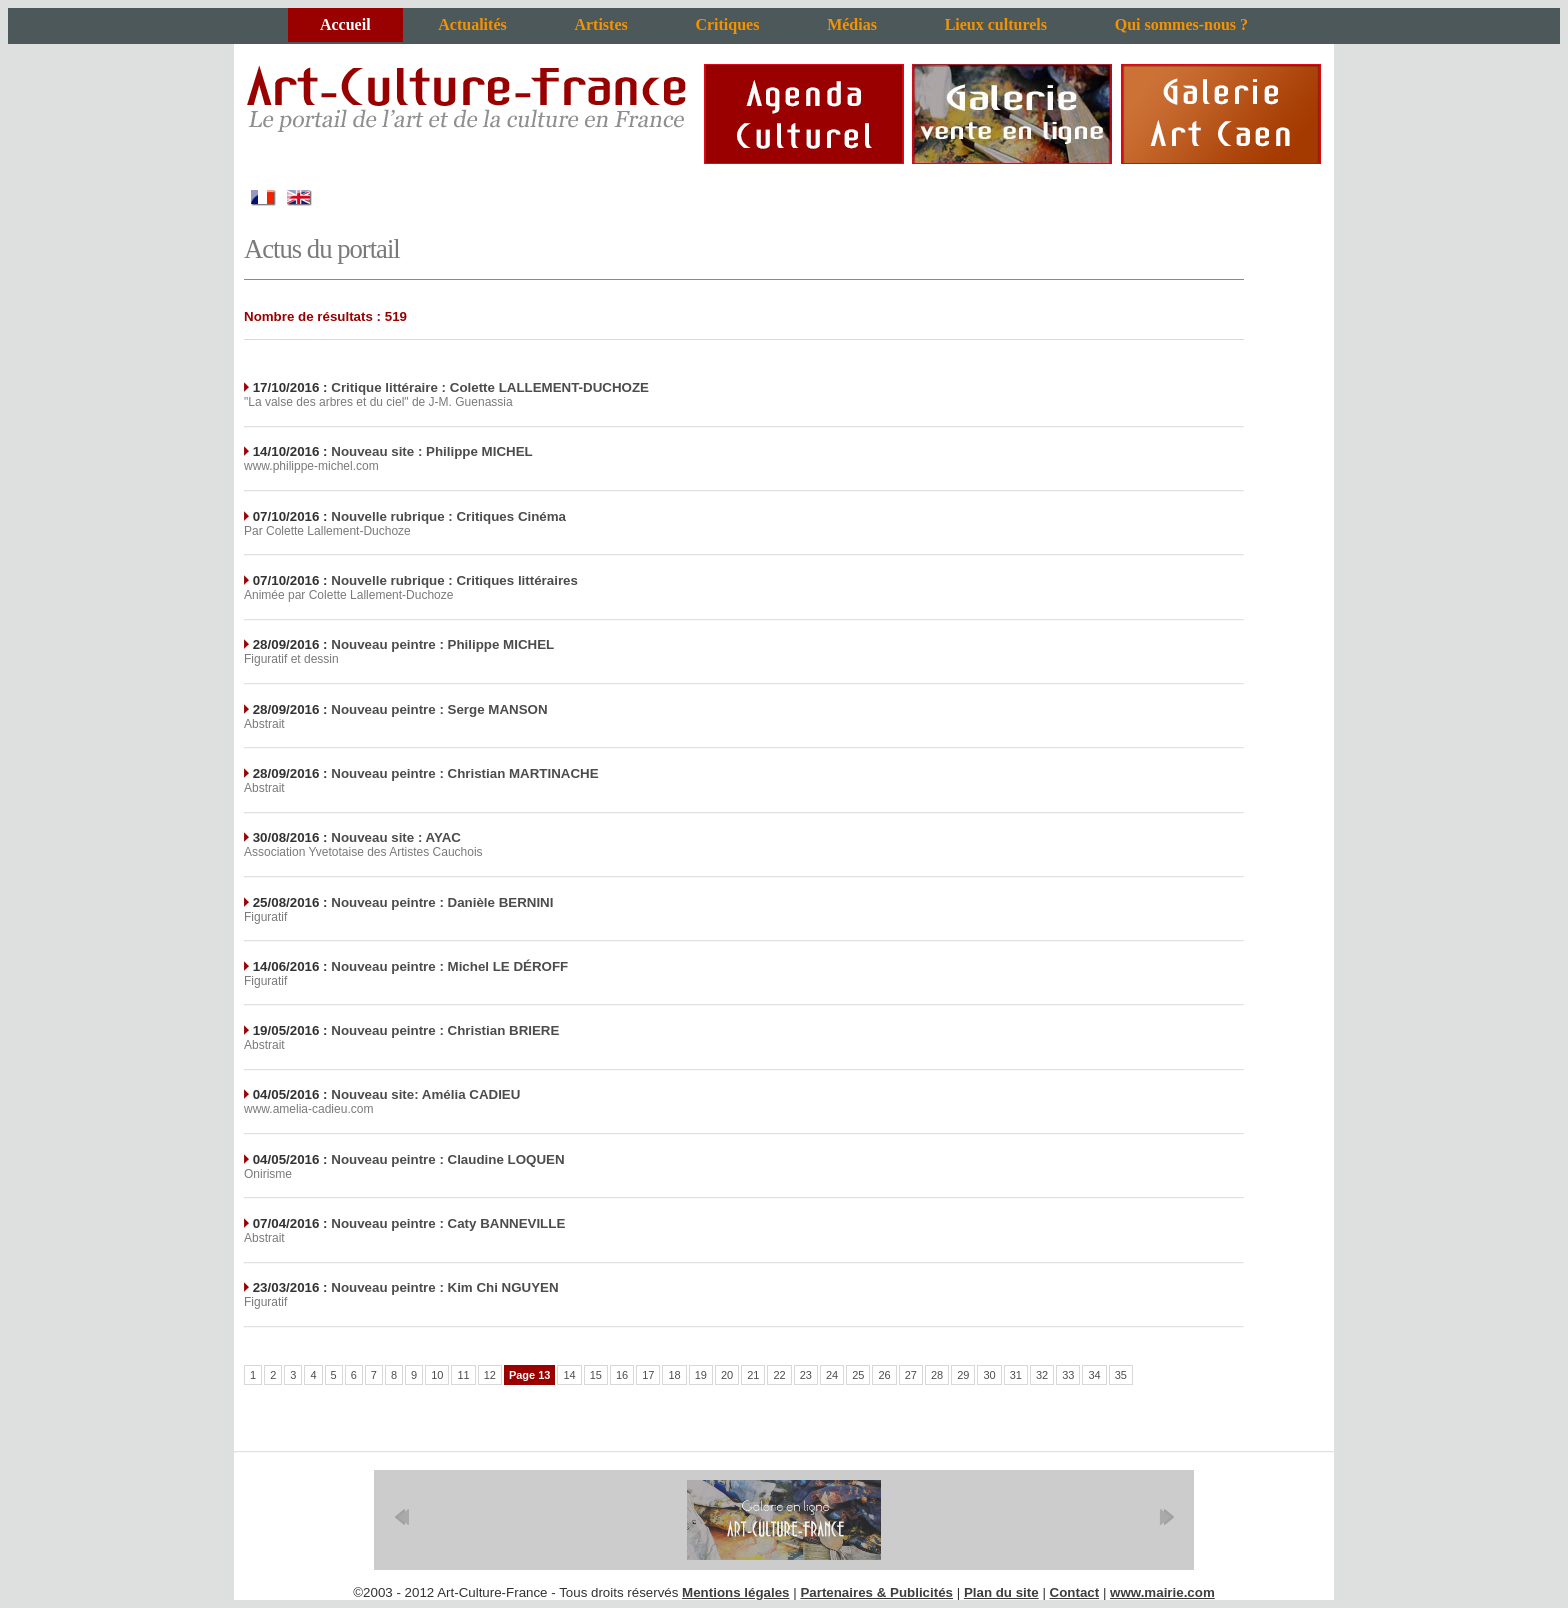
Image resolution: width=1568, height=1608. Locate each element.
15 (596, 1375)
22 (779, 1375)
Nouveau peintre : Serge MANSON (439, 709)
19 (701, 1375)
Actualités (472, 24)
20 (727, 1375)
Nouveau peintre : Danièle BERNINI (442, 902)
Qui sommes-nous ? (1181, 24)
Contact (1075, 1592)
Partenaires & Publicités (876, 1592)
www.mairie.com (1162, 1592)
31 (1016, 1375)
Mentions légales (735, 1592)
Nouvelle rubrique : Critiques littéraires (454, 580)
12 (490, 1375)
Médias (852, 24)
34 (1094, 1375)
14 (569, 1375)
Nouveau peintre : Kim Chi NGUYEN (444, 1287)
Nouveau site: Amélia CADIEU (425, 1094)
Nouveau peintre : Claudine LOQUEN (447, 1159)
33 (1068, 1375)
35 (1121, 1375)
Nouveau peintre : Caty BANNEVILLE (448, 1223)
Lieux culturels (996, 24)
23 (806, 1375)
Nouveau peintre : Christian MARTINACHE (464, 773)
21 (753, 1375)
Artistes (600, 24)
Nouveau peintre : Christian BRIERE (445, 1030)
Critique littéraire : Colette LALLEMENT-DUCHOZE (490, 387)
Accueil (345, 24)
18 (674, 1375)
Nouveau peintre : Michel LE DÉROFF (449, 966)
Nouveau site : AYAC (396, 837)
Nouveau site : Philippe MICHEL (431, 451)
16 (622, 1375)
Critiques (727, 24)
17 (648, 1375)
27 (911, 1375)
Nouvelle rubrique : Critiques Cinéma (448, 516)
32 (1042, 1375)
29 (963, 1375)
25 (858, 1375)
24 (832, 1375)
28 (937, 1375)
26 (884, 1375)
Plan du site (1001, 1592)
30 (989, 1375)
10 (437, 1375)
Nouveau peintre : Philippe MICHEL (442, 644)
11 (463, 1375)
